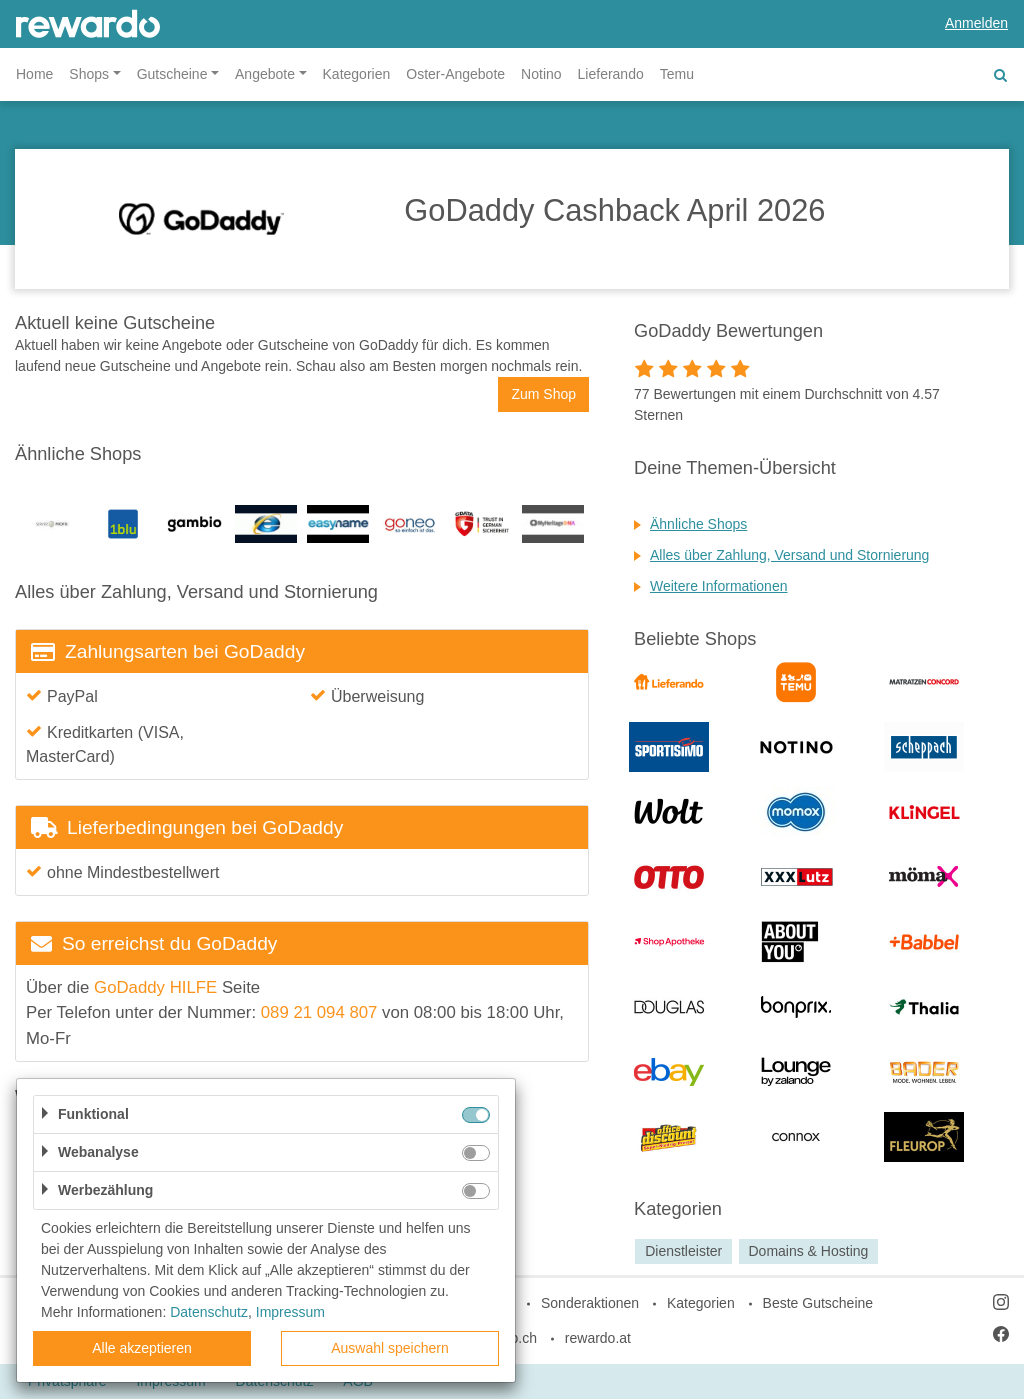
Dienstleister (683, 1251)
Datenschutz (209, 1312)
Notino (541, 74)
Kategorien (357, 74)
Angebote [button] (265, 74)
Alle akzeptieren (142, 1348)
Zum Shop (543, 394)
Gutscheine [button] (172, 74)
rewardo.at (598, 1338)
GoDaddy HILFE (155, 987)
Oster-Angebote (455, 74)
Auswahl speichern (390, 1348)
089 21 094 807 (319, 1012)
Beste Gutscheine (818, 1303)
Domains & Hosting (808, 1251)
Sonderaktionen (590, 1303)
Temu (677, 74)
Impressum (290, 1312)
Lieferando (611, 74)
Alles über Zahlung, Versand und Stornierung (789, 555)
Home (34, 74)
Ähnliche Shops (698, 524)
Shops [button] (89, 74)
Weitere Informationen (718, 586)
